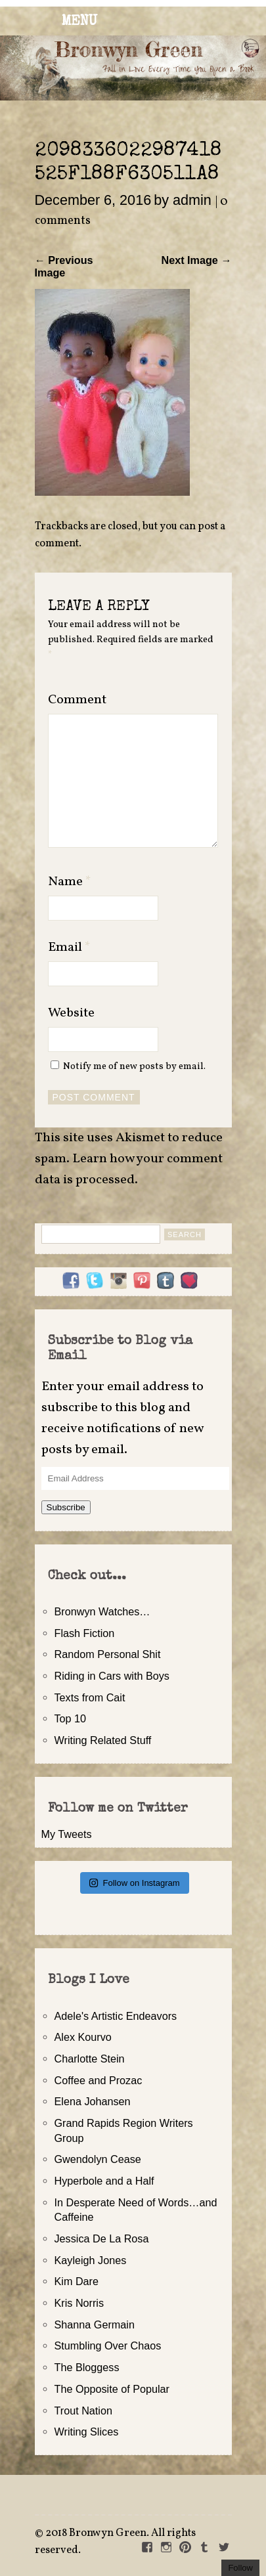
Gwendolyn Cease (98, 2159)
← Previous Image (64, 266)
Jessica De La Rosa (102, 2238)
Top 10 (71, 1718)
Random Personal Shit (108, 1654)
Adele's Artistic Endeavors (116, 2016)
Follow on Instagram (134, 1883)
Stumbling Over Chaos (108, 2345)
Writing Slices (87, 2431)
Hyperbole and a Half (104, 2181)
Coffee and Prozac (99, 2080)
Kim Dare (77, 2281)
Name (69, 882)
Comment (77, 700)
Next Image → (196, 260)
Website (71, 1013)
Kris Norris (79, 2303)
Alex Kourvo (83, 2037)
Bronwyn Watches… (102, 1611)
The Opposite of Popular (112, 2389)
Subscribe (66, 1507)
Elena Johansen (93, 2101)
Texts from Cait (90, 1697)
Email (69, 947)
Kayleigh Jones (91, 2260)
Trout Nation (83, 2410)
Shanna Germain (95, 2324)
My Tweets (66, 1834)
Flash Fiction (85, 1633)
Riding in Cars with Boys (112, 1676)
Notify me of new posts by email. (134, 1066)
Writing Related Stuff (103, 1740)
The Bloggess (87, 2367)
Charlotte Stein (90, 2058)
